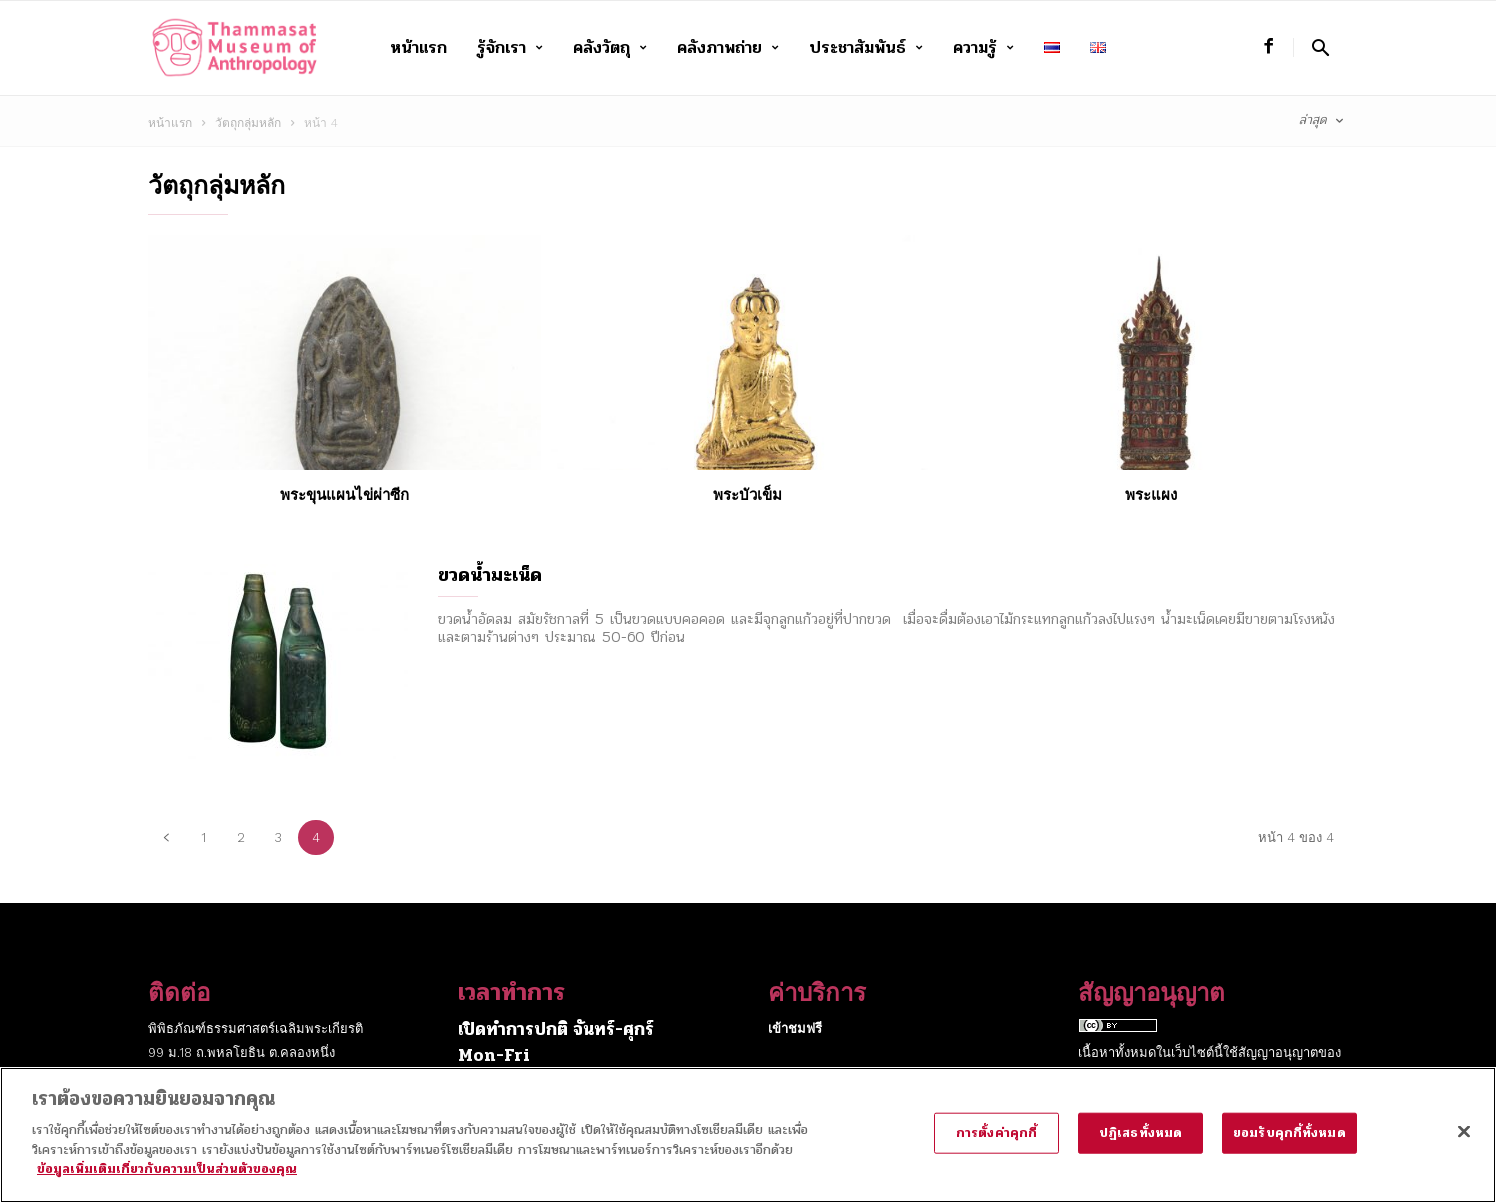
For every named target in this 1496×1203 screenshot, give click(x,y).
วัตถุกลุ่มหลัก (248, 123)
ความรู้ (983, 48)
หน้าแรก (418, 47)
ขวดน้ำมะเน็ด (490, 575)
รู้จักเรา (510, 48)
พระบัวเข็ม (747, 495)
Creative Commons (1139, 1076)
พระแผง (1151, 495)
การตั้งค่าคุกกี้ (996, 1147)
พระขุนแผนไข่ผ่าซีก (344, 495)
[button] (1320, 47)
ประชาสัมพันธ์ (866, 48)
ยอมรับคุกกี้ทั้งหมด (1289, 1147)
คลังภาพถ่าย (728, 48)
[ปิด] (1464, 1145)
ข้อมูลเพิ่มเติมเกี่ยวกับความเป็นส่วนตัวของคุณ (167, 1184)
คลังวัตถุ (610, 48)
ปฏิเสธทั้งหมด (1140, 1147)
